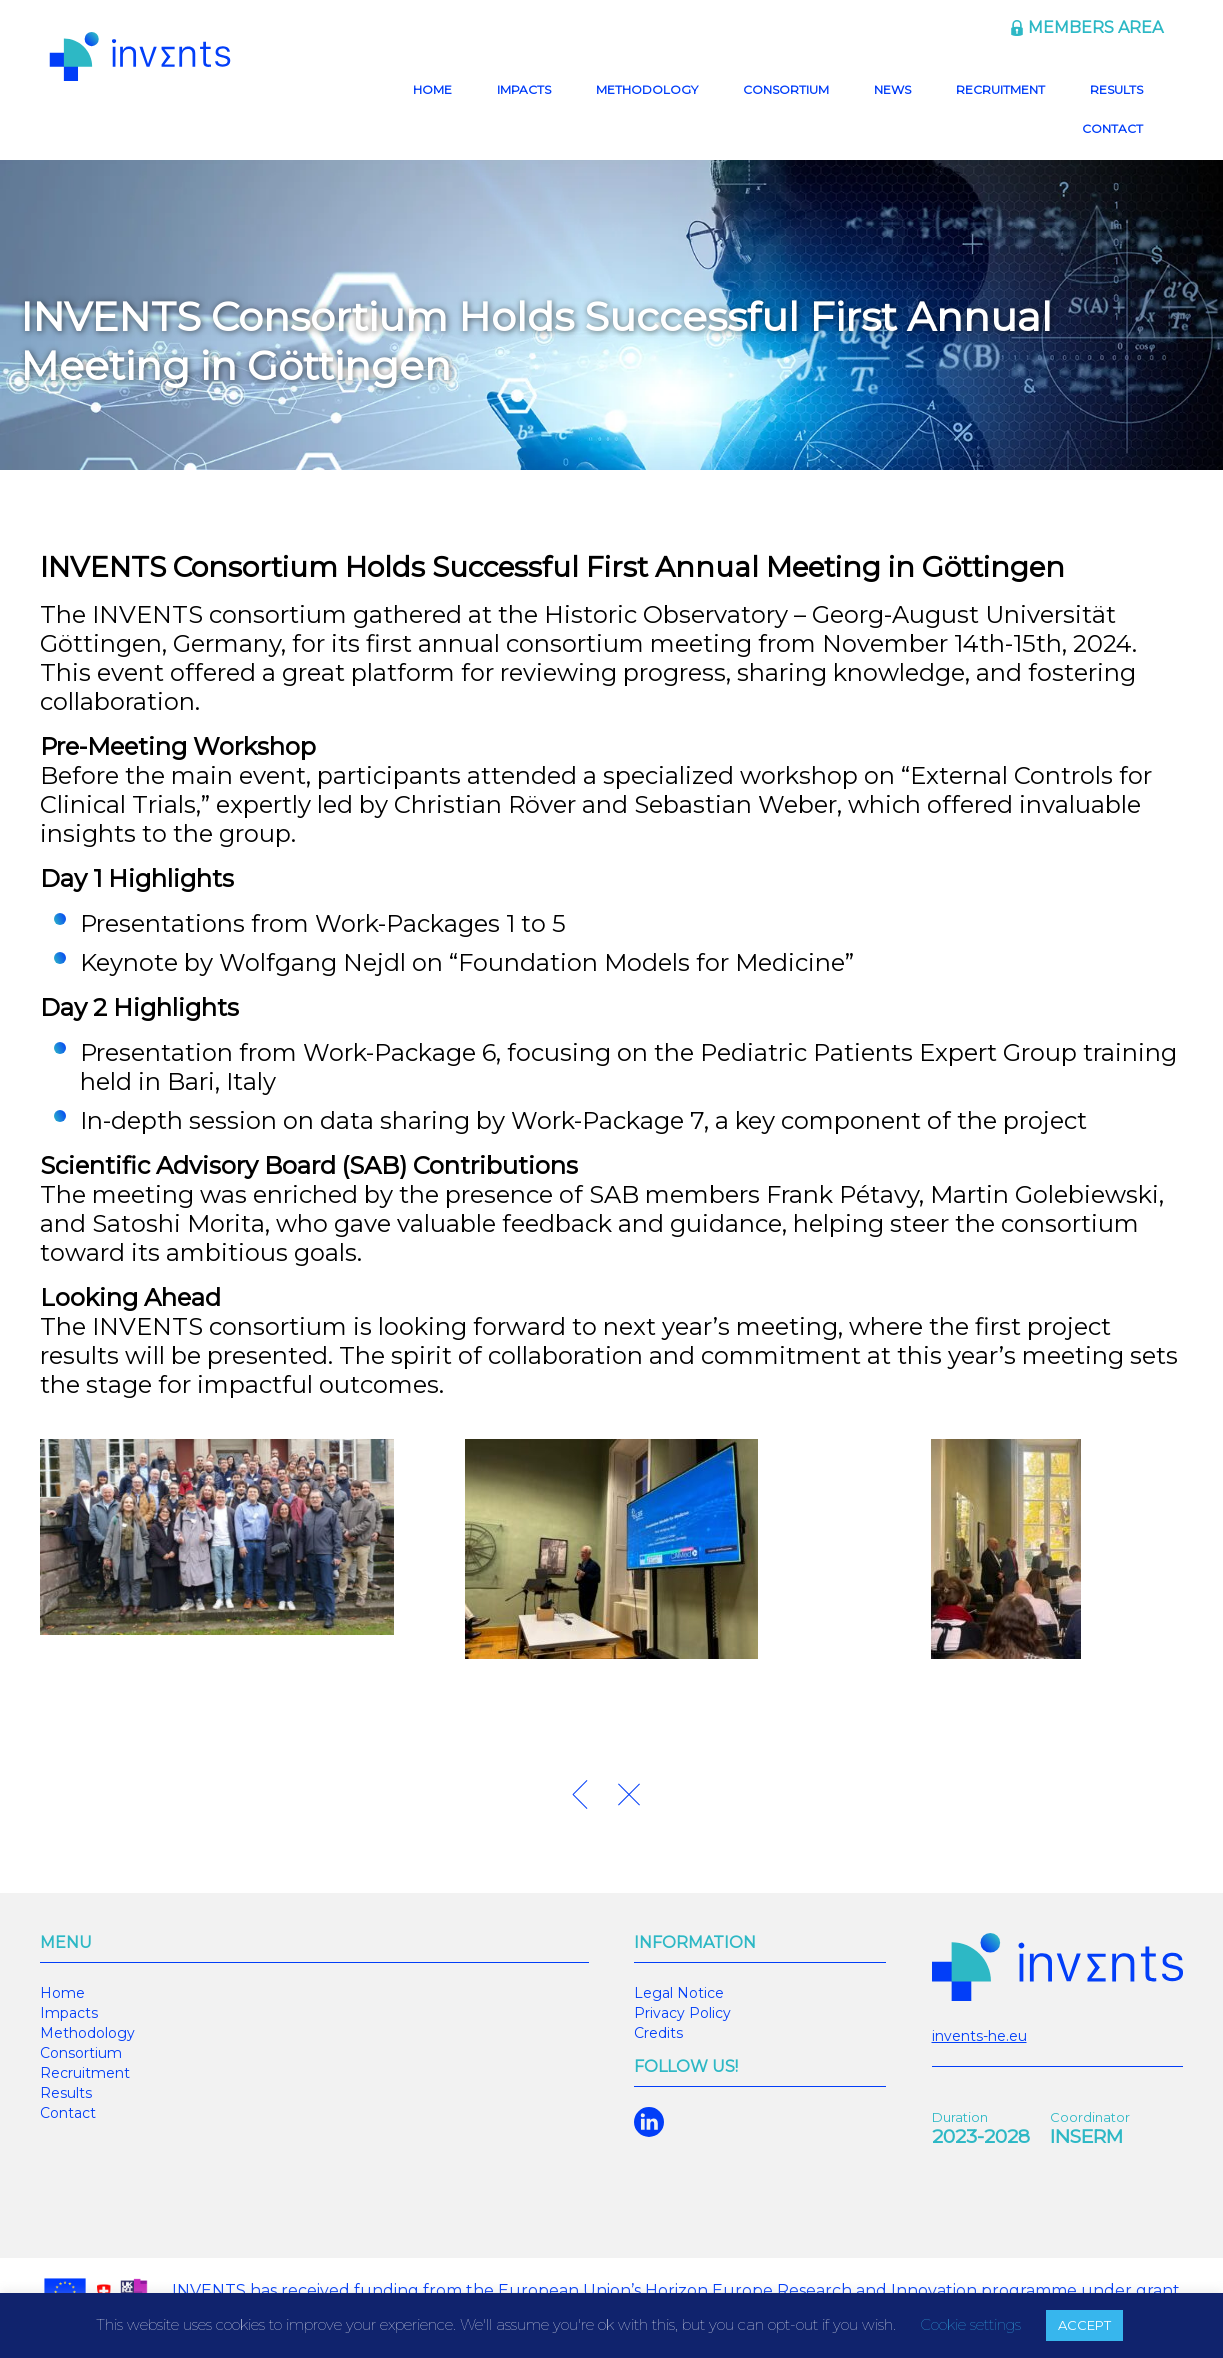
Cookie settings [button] (970, 2324)
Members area (1095, 27)
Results (1116, 89)
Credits (658, 2033)
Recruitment (1000, 89)
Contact (1112, 128)
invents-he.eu (979, 2036)
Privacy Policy (682, 2013)
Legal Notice (679, 1993)
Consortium (786, 89)
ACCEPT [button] (1084, 2325)
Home (432, 89)
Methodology (647, 89)
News (892, 89)
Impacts (524, 89)
